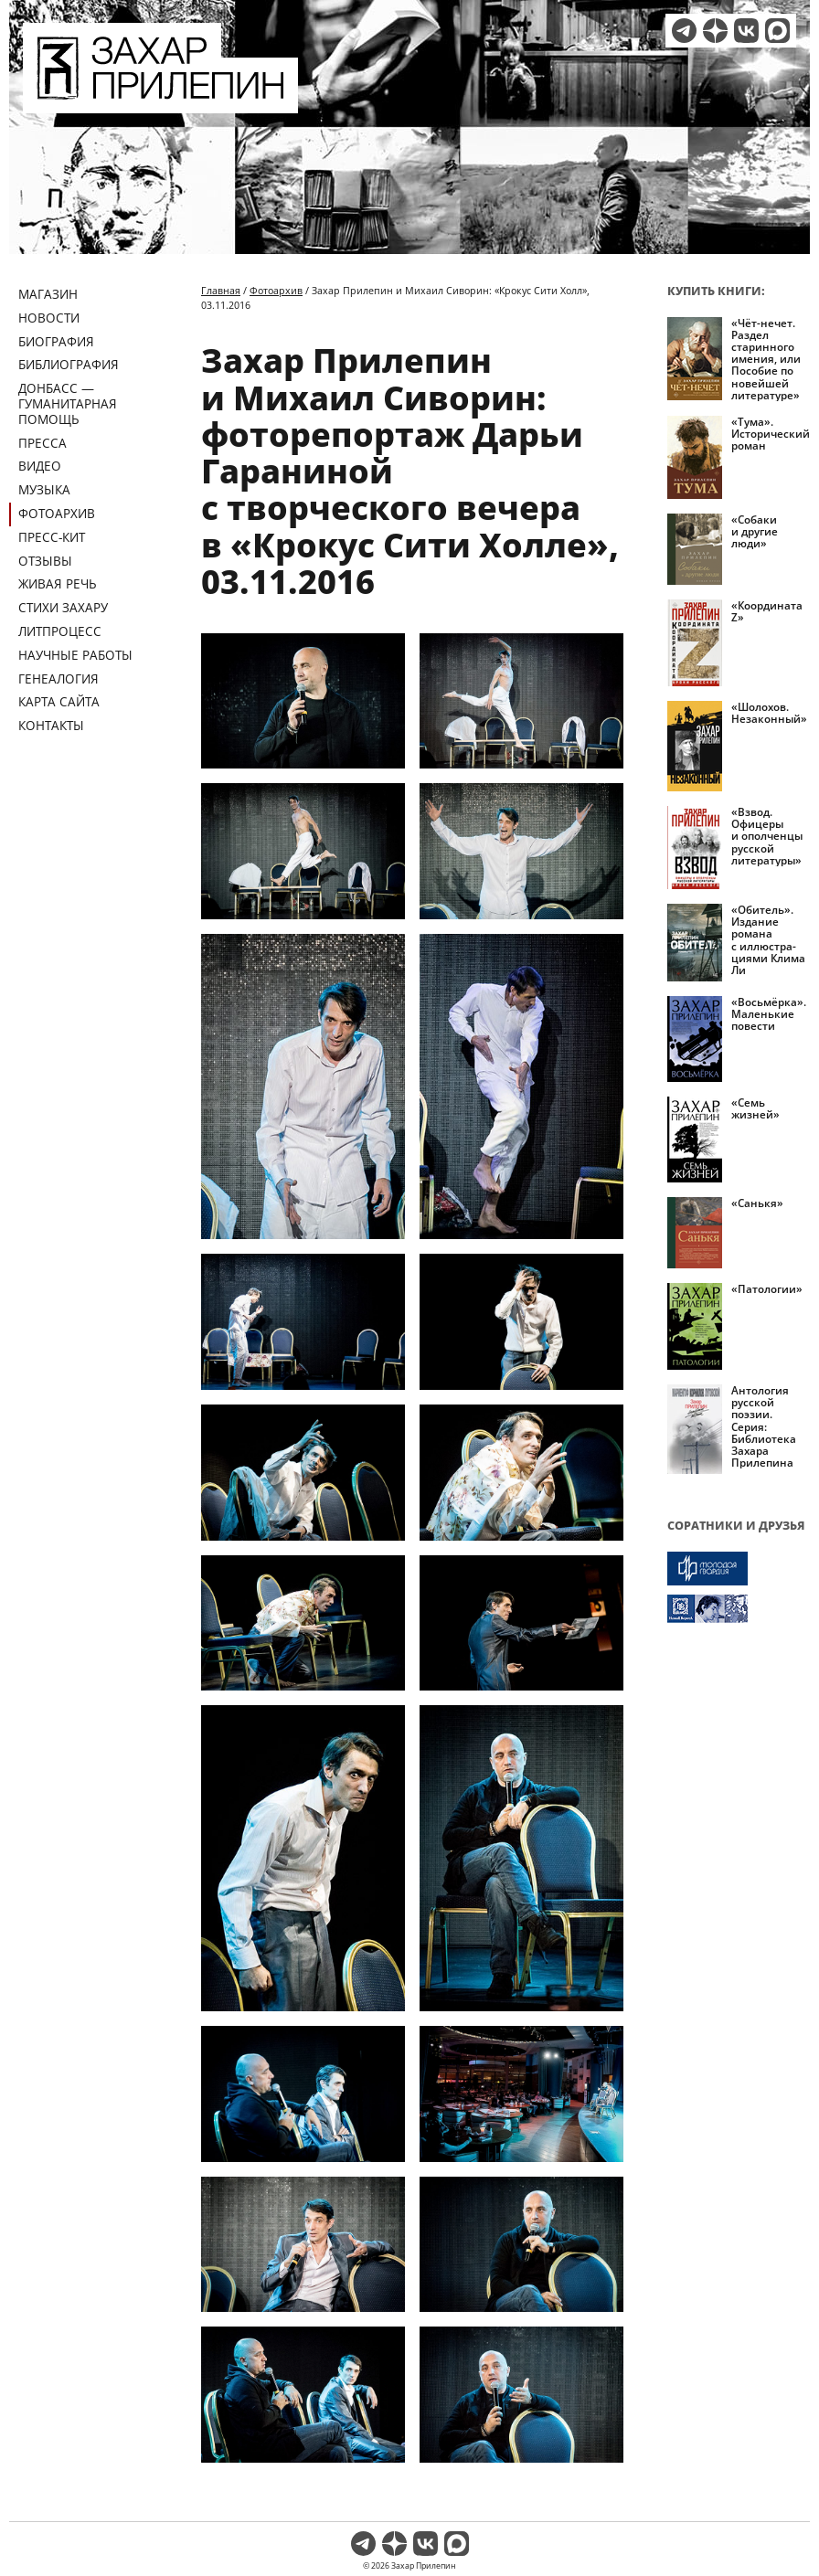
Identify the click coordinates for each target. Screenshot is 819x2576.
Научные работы (75, 654)
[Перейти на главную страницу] (160, 102)
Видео (39, 465)
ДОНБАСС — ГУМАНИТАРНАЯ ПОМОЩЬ (67, 403)
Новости (49, 317)
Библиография (68, 364)
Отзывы (45, 560)
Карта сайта (59, 701)
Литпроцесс (59, 631)
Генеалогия (58, 678)
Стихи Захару (63, 607)
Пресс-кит (51, 537)
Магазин (48, 293)
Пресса (42, 442)
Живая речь (57, 583)
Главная (220, 290)
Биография (56, 341)
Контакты (51, 725)
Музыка (44, 489)
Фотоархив (56, 513)
